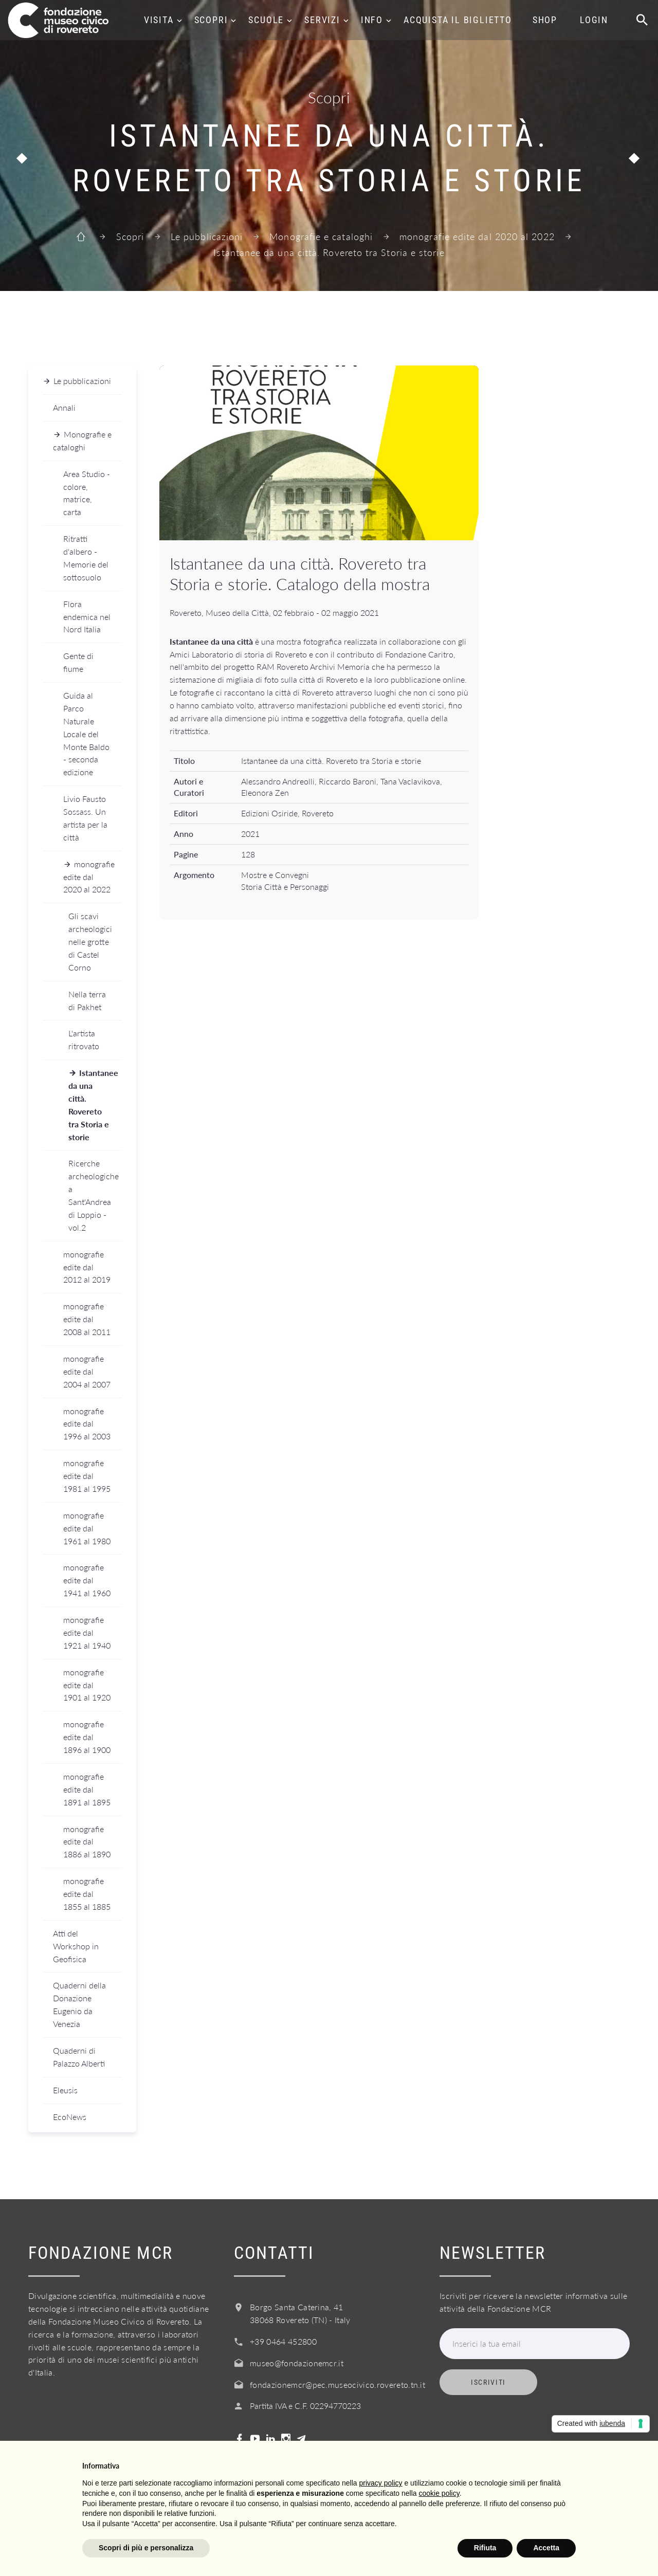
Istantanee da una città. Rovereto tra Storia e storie (93, 1104)
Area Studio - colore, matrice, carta (86, 493)
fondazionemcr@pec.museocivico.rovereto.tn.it (337, 2384)
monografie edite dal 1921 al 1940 (87, 1632)
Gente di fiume (78, 662)
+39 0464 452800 (283, 2341)
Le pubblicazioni (207, 236)
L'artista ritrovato (83, 1039)
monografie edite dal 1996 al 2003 (87, 1423)
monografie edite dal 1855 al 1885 (87, 1893)
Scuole (266, 19)
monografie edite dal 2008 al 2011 (87, 1319)
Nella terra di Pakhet (87, 1000)
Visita (159, 19)
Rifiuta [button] (485, 2548)
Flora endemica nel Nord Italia (87, 616)
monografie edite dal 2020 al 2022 (477, 236)
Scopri (211, 19)
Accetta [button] (546, 2548)
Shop (545, 19)
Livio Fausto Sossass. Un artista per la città (85, 818)
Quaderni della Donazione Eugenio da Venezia (79, 2004)
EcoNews (69, 2117)
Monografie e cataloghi (321, 236)
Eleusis (65, 2090)
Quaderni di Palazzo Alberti (79, 2056)
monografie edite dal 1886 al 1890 (87, 1841)
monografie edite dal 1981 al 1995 (87, 1475)
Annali (64, 407)
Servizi (322, 19)
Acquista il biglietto (458, 19)
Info (372, 19)
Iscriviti (488, 2382)
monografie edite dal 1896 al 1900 (87, 1737)
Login (594, 19)
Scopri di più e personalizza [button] (146, 2548)
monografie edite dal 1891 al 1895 (87, 1789)
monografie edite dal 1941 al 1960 (87, 1580)
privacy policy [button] (381, 2483)
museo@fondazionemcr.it (296, 2363)
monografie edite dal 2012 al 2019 (87, 1267)
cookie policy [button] (439, 2493)
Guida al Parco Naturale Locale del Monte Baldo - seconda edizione (86, 733)
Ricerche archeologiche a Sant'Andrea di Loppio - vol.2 (93, 1195)
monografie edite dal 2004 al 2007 (87, 1371)
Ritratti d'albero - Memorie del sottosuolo (85, 558)
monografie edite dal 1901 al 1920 (87, 1685)
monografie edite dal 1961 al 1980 (87, 1528)
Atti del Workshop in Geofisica (76, 1946)
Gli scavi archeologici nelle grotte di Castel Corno (90, 941)
